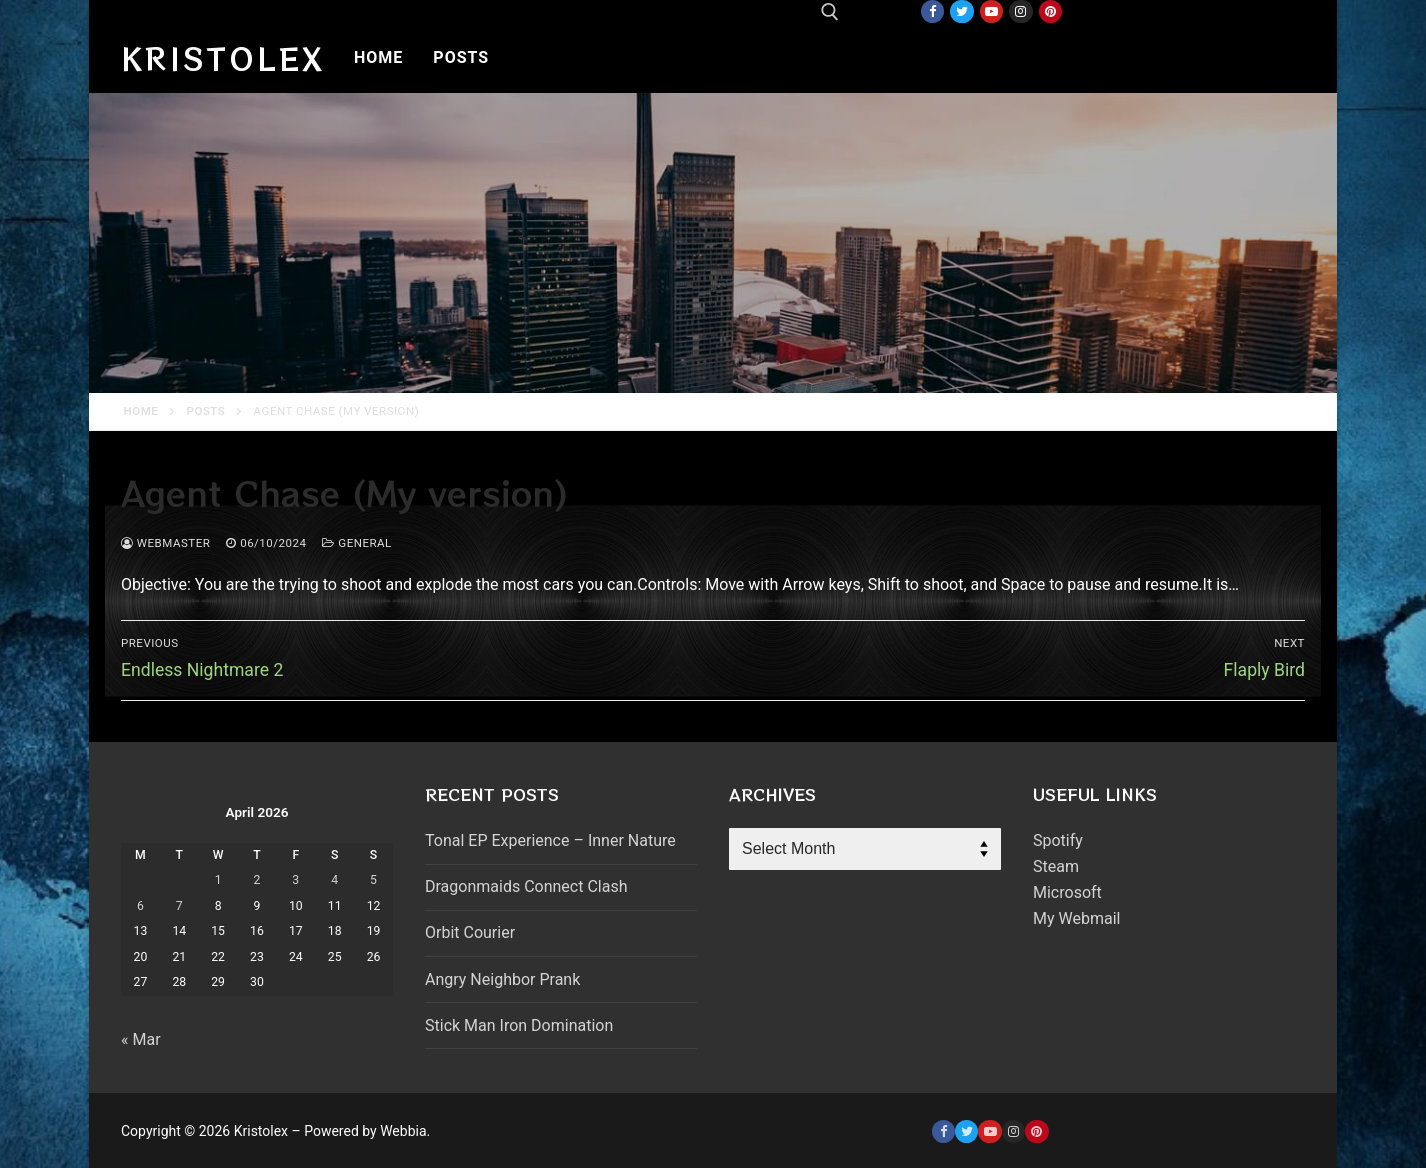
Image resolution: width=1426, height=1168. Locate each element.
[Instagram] (1020, 11)
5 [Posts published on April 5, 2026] (373, 880)
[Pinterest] (1050, 11)
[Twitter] (961, 11)
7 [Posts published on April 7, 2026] (179, 906)
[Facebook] (932, 11)
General (356, 543)
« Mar (141, 1039)
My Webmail (1076, 918)
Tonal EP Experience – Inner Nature (550, 840)
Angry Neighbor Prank (502, 979)
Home (141, 411)
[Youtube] (991, 11)
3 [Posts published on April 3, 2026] (295, 880)
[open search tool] (830, 12)
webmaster (165, 543)
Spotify (1058, 840)
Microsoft (1067, 892)
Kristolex (223, 58)
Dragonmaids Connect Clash (526, 886)
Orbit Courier (470, 932)
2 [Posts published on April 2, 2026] (257, 880)
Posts (206, 411)
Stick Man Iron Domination (519, 1025)
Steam (1056, 866)
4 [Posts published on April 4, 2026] (334, 880)
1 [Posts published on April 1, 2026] (218, 880)
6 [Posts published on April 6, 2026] (140, 906)
